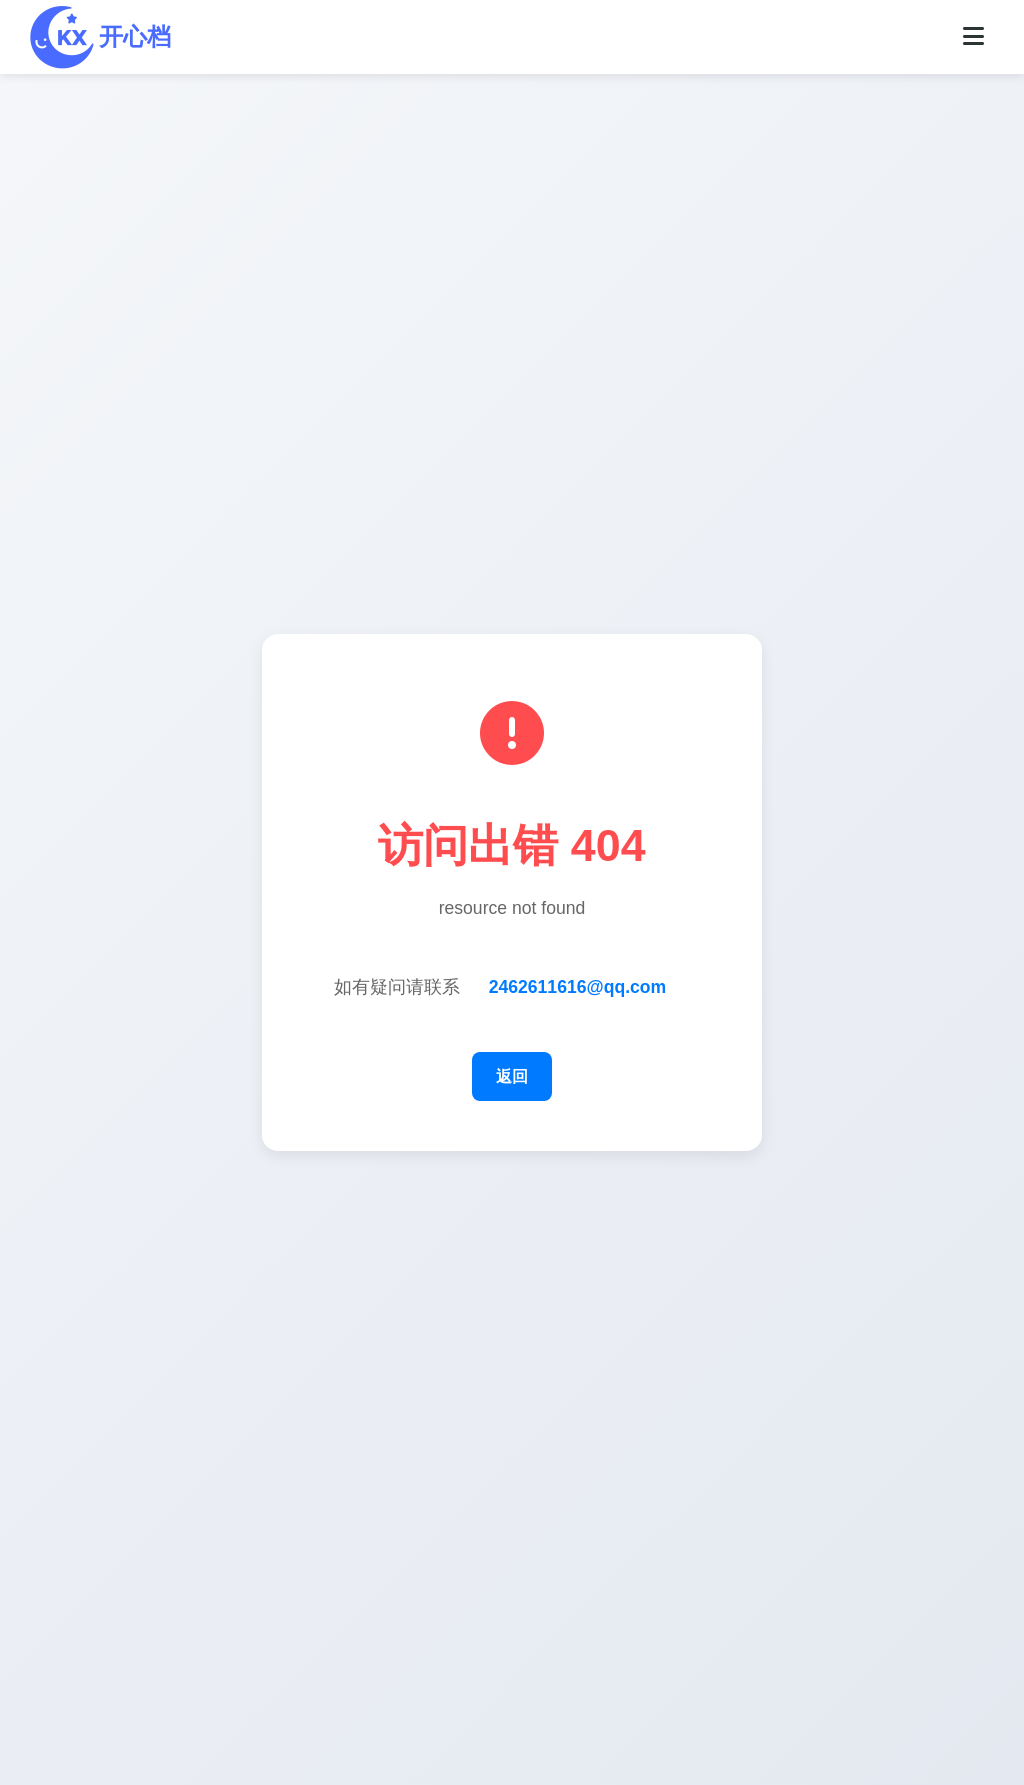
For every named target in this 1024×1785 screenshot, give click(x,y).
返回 (512, 1076)
